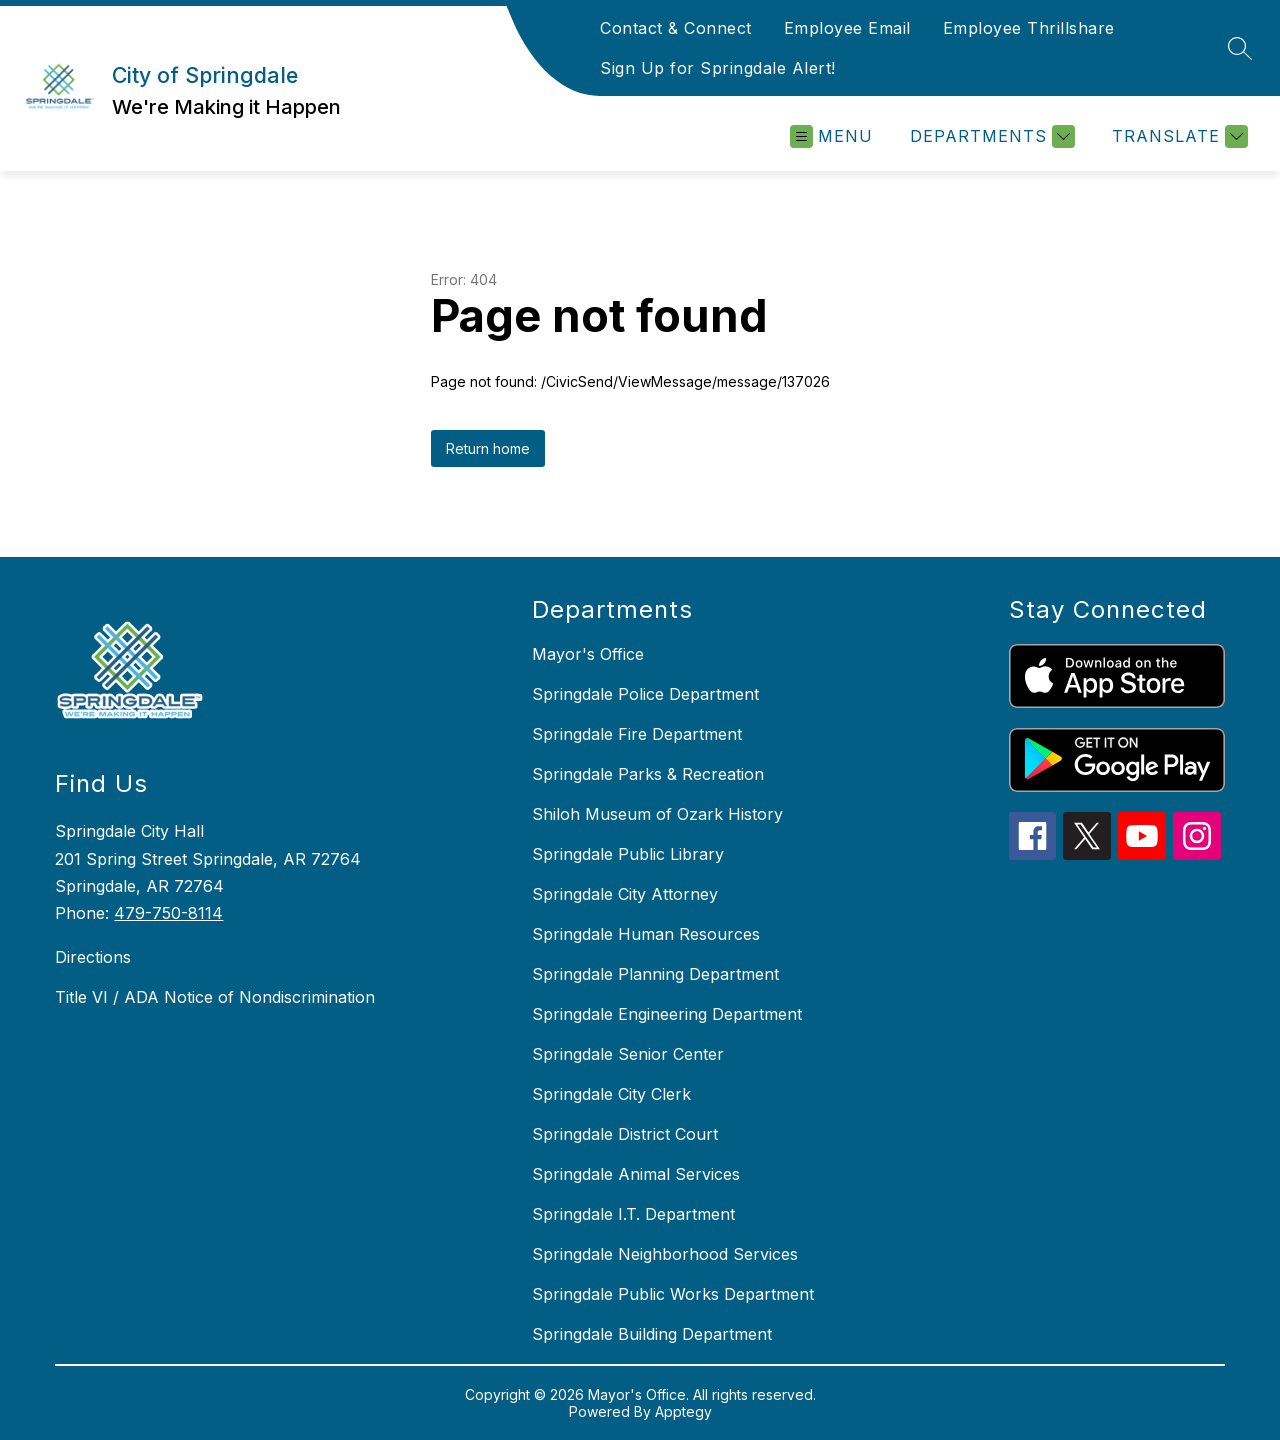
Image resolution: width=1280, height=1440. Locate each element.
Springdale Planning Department (655, 974)
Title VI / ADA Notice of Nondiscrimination (215, 997)
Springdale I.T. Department (633, 1214)
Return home (488, 448)
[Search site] (1240, 48)
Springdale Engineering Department (667, 1014)
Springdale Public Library (628, 854)
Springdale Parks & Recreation (648, 774)
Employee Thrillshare (1029, 28)
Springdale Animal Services (636, 1174)
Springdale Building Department (652, 1334)
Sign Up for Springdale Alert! (718, 68)
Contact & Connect (676, 28)
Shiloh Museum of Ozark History (657, 814)
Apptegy (683, 1411)
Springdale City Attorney (625, 894)
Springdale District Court (625, 1134)
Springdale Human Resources (646, 934)
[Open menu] (831, 136)
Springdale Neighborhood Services (665, 1254)
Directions (93, 957)
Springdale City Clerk (611, 1094)
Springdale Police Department (645, 694)
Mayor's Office (588, 654)
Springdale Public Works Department (673, 1294)
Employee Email (847, 28)
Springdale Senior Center (628, 1054)
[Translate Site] (1177, 136)
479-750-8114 (168, 913)
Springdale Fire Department (637, 734)
